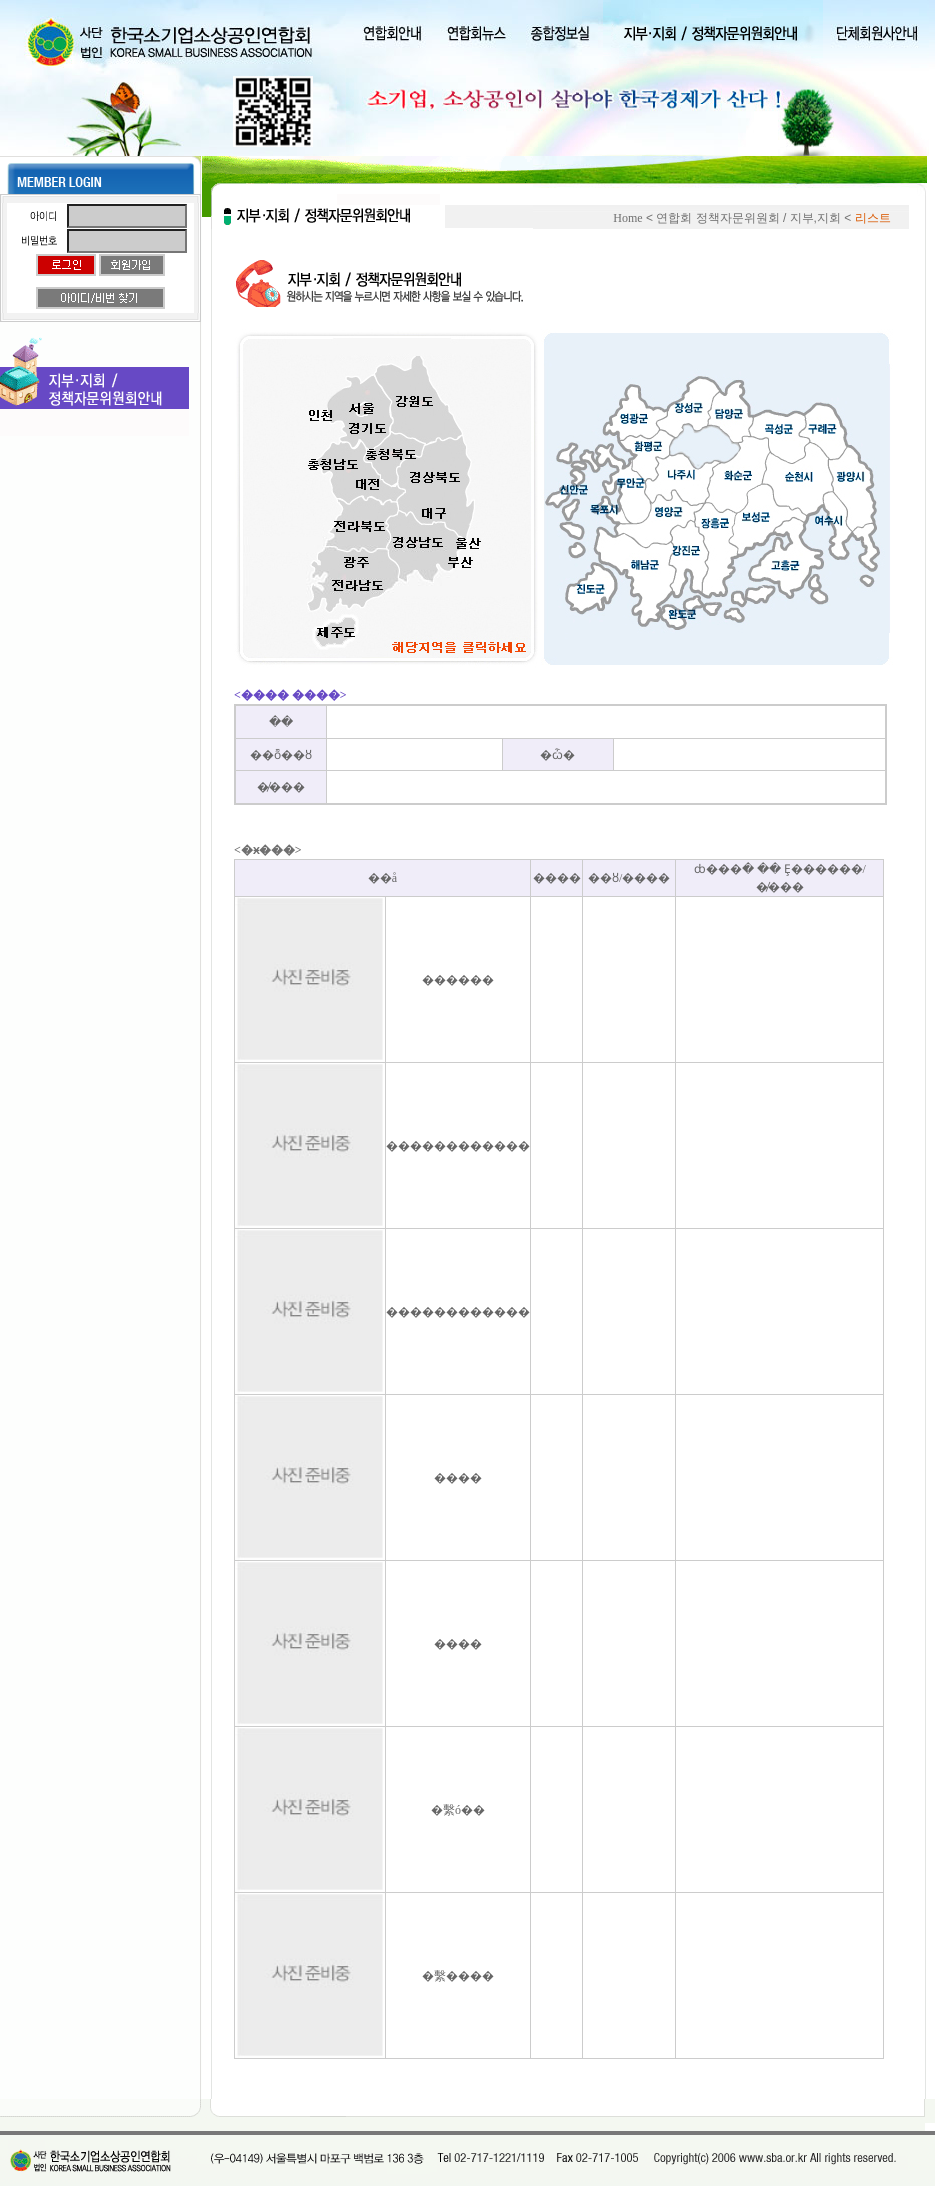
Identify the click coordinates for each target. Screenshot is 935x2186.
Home (627, 218)
